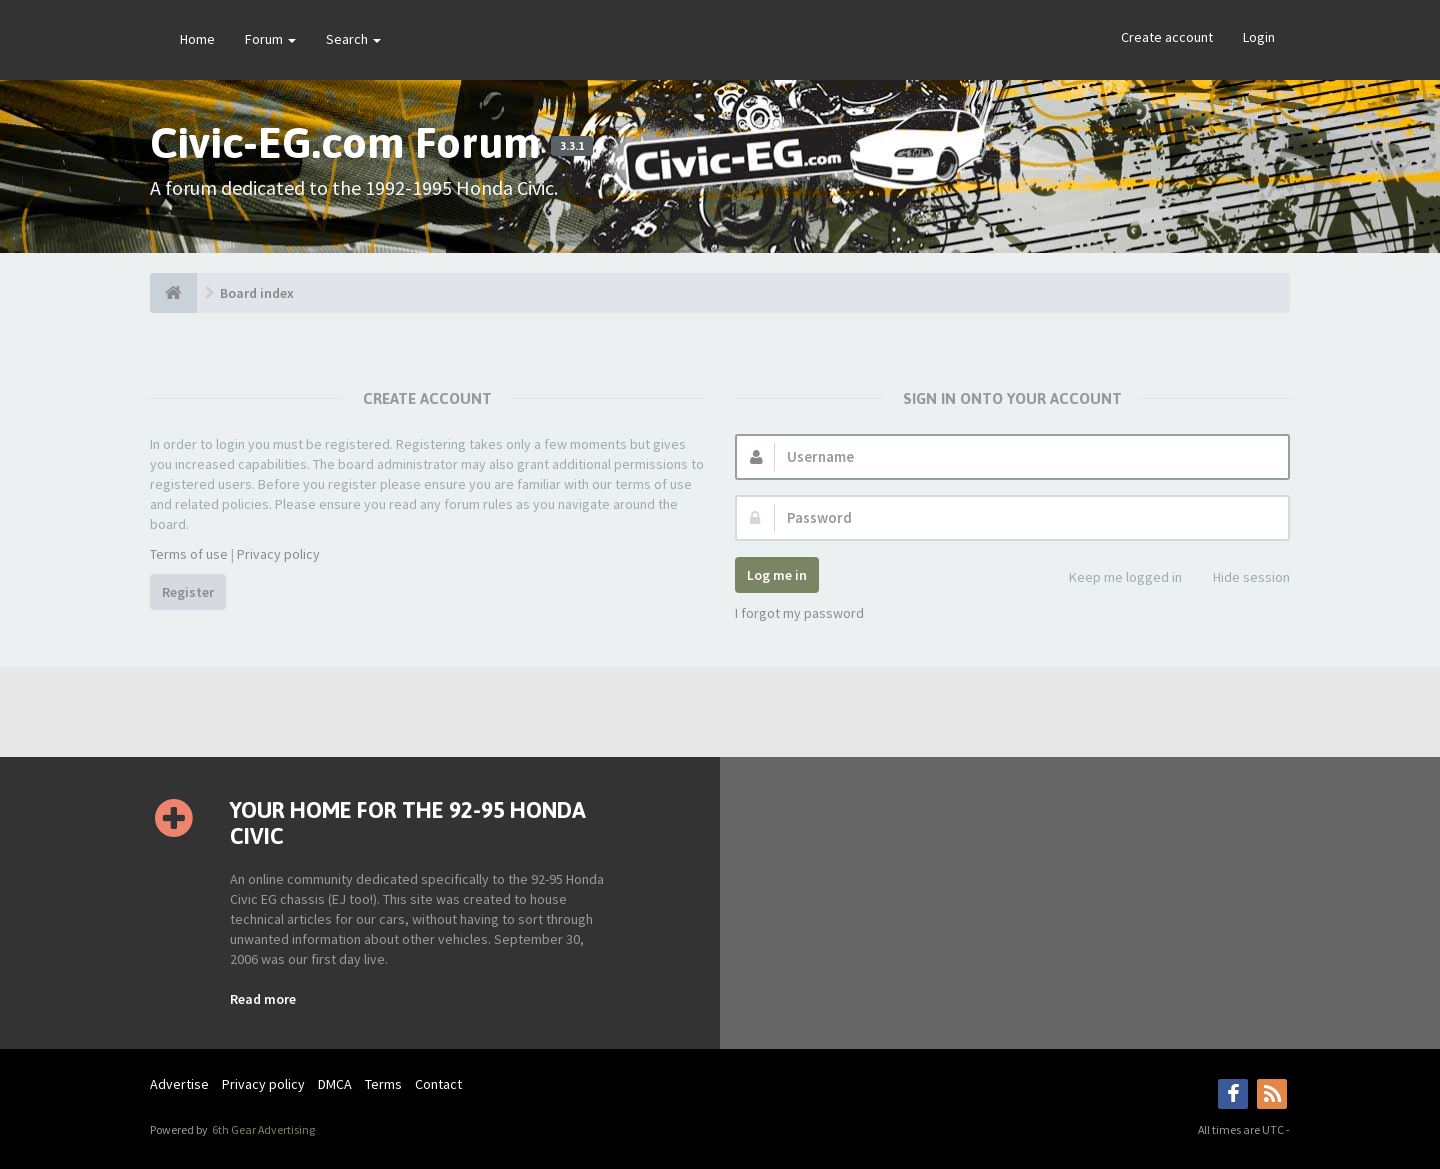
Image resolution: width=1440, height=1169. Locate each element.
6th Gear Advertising (262, 1129)
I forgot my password (799, 613)
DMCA (335, 1084)
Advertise (179, 1084)
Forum (270, 39)
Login (1259, 37)
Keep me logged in (1114, 578)
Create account (1167, 37)
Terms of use (189, 554)
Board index (257, 293)
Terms (383, 1084)
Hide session (1240, 578)
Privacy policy (278, 554)
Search (353, 39)
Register (188, 592)
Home (197, 39)
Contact (438, 1084)
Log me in (777, 575)
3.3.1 (572, 146)
